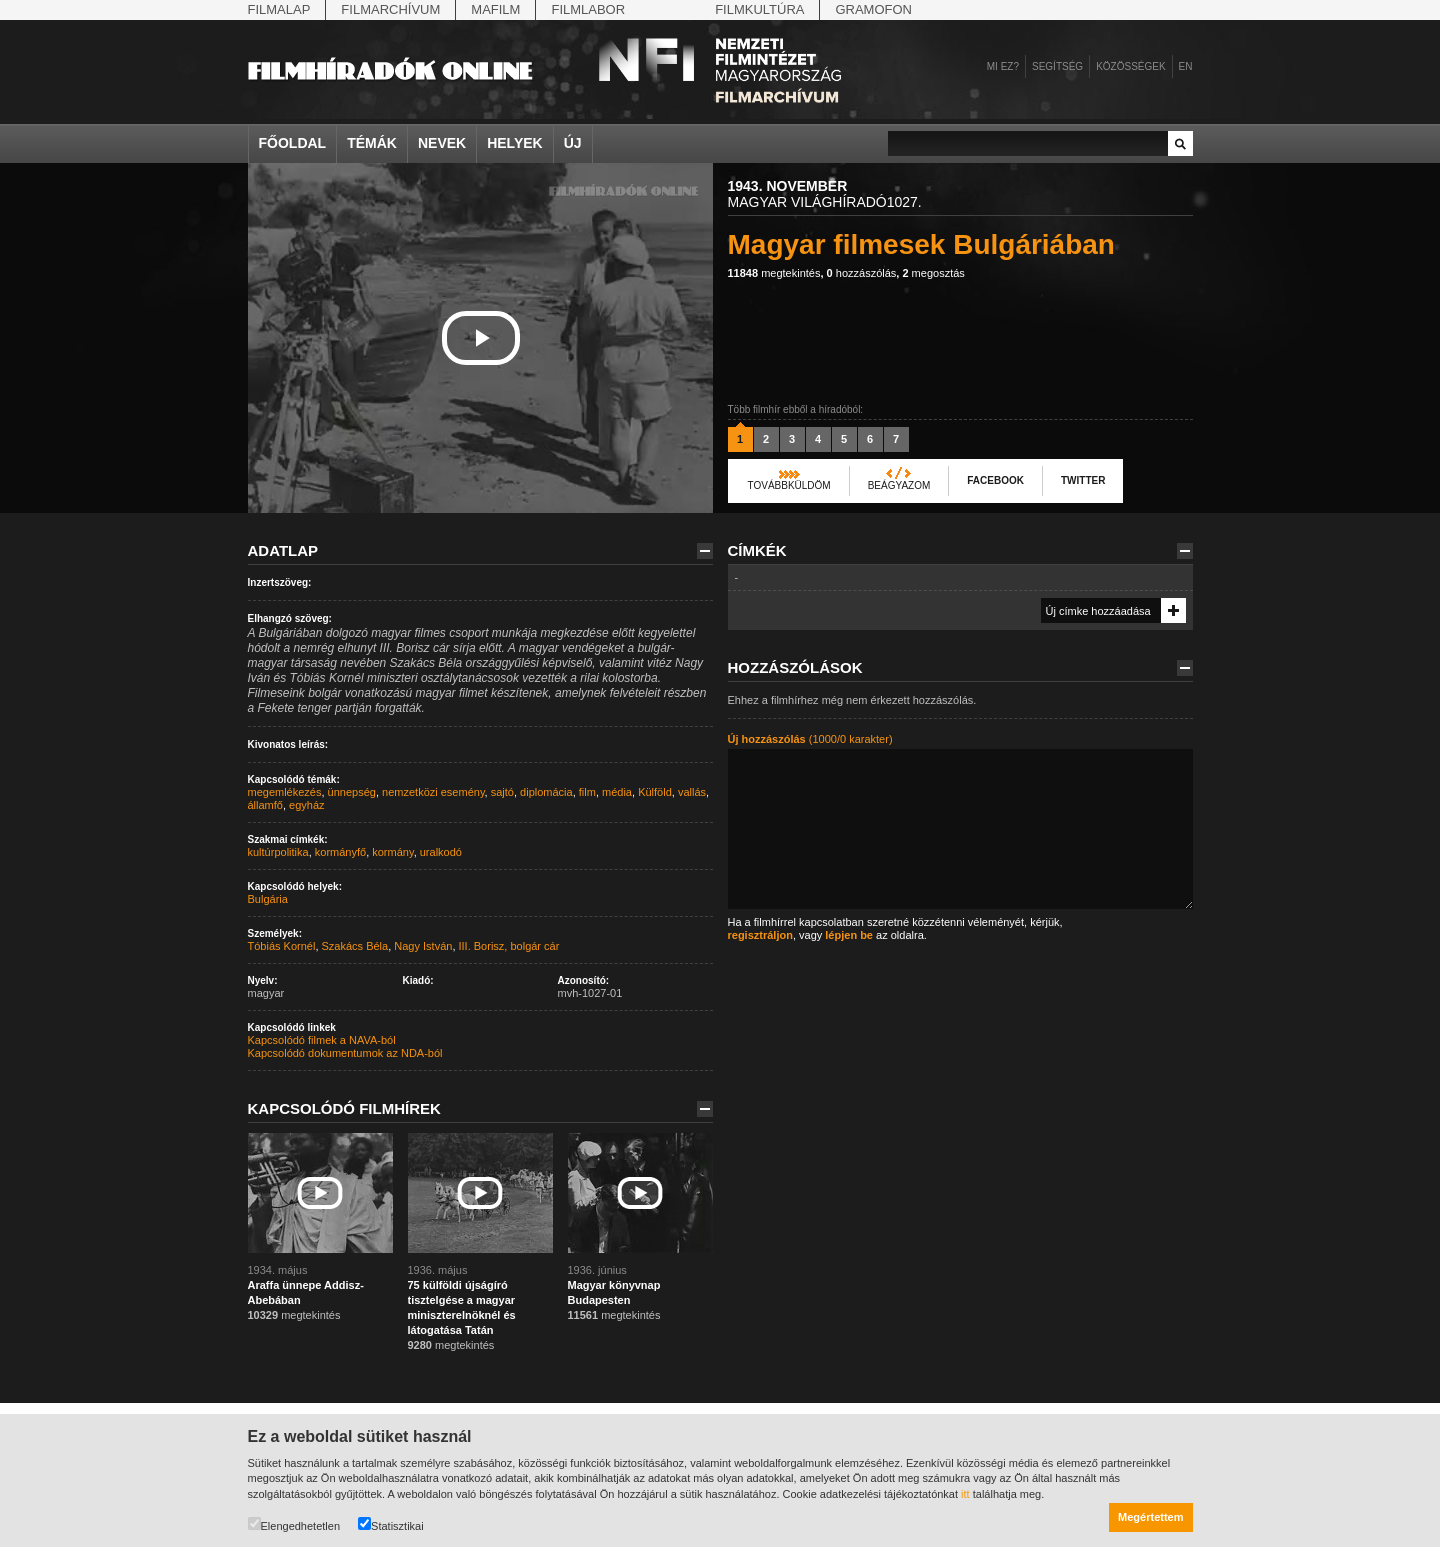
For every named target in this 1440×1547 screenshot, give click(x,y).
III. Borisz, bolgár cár (509, 946)
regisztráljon (760, 935)
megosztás (933, 273)
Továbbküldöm (789, 485)
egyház (306, 805)
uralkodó (441, 852)
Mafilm (495, 9)
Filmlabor (588, 9)
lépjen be (849, 935)
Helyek (515, 143)
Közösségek (1130, 66)
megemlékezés (285, 792)
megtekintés (774, 273)
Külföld (655, 792)
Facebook (995, 480)
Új (573, 143)
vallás (692, 792)
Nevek (442, 143)
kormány (392, 852)
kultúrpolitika (278, 852)
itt (965, 1494)
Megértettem (1150, 1517)
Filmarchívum (390, 9)
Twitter (1083, 480)
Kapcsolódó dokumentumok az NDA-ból (345, 1053)
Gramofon (873, 9)
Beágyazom (899, 485)
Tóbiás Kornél (282, 946)
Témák (372, 143)
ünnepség (352, 792)
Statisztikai (391, 1524)
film (587, 792)
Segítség (1057, 66)
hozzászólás (862, 273)
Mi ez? (1003, 66)
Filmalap (279, 9)
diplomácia (546, 792)
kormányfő (340, 852)
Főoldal (293, 143)
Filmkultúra (759, 9)
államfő (265, 805)
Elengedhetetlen (294, 1524)
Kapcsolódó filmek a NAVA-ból (322, 1040)
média (617, 792)
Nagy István (423, 946)
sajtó (502, 792)
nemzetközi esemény (433, 792)
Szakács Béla (355, 946)
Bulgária (268, 899)
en (1186, 66)
